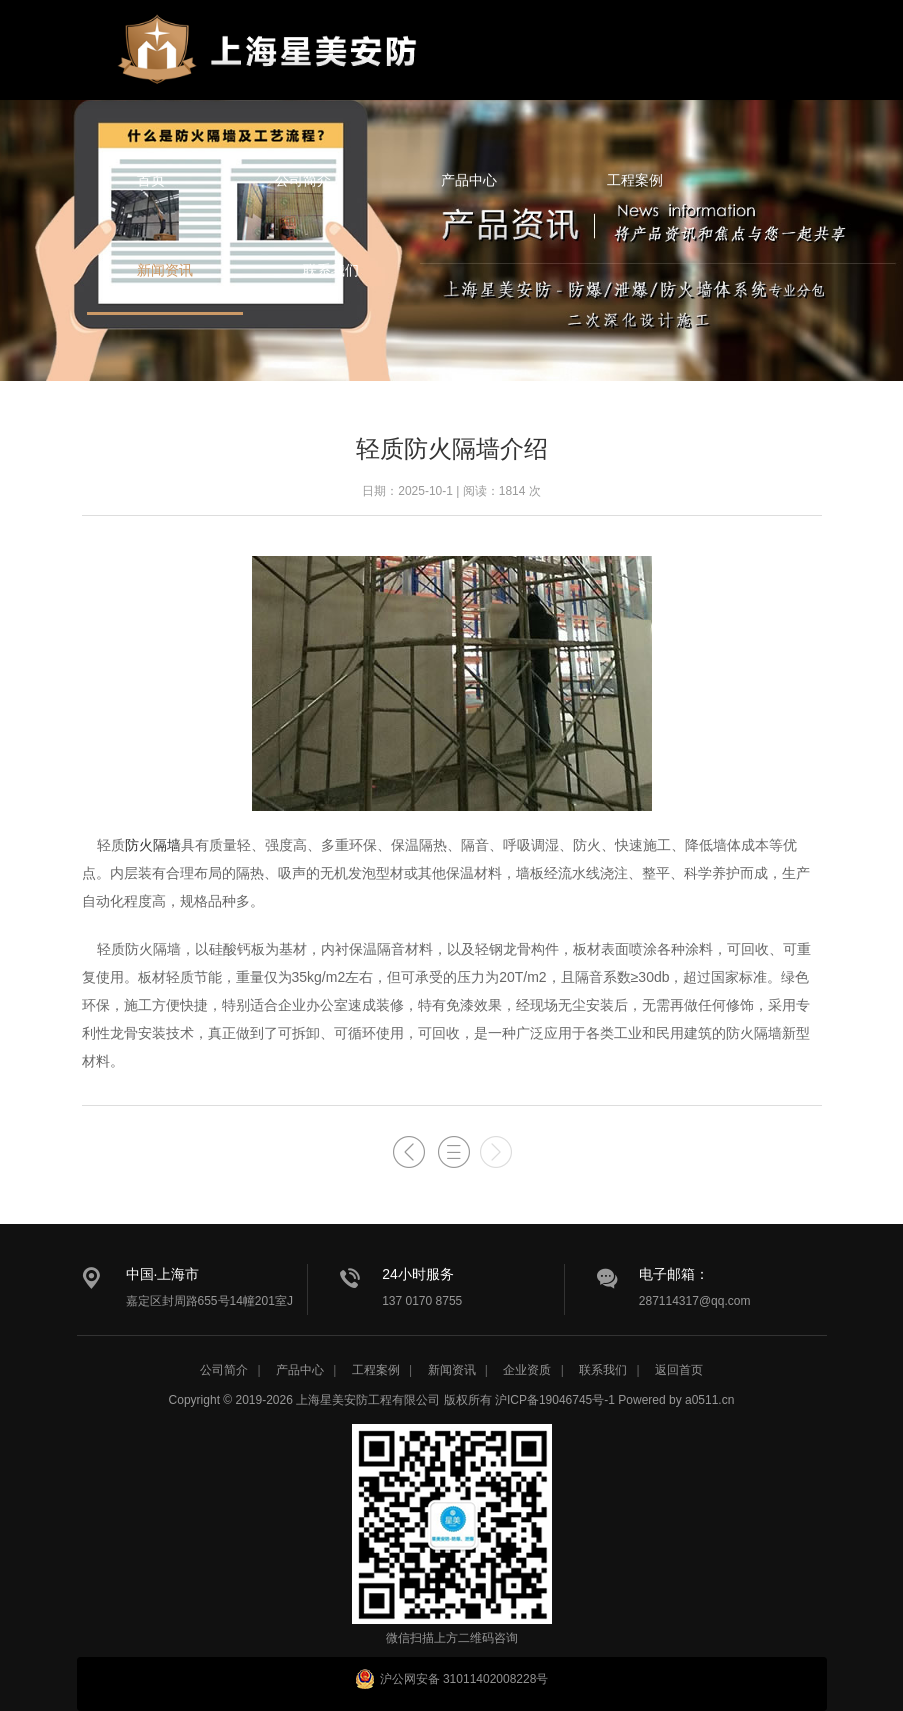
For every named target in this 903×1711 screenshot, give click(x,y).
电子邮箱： (674, 1274)
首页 (151, 180)
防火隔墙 (153, 845)
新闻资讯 (165, 270)
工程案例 (635, 180)
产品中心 (469, 180)
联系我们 (331, 270)
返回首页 (679, 1370)
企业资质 (527, 1370)
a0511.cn (709, 1400)
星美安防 (272, 63)
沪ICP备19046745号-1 (555, 1400)
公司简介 (303, 180)
